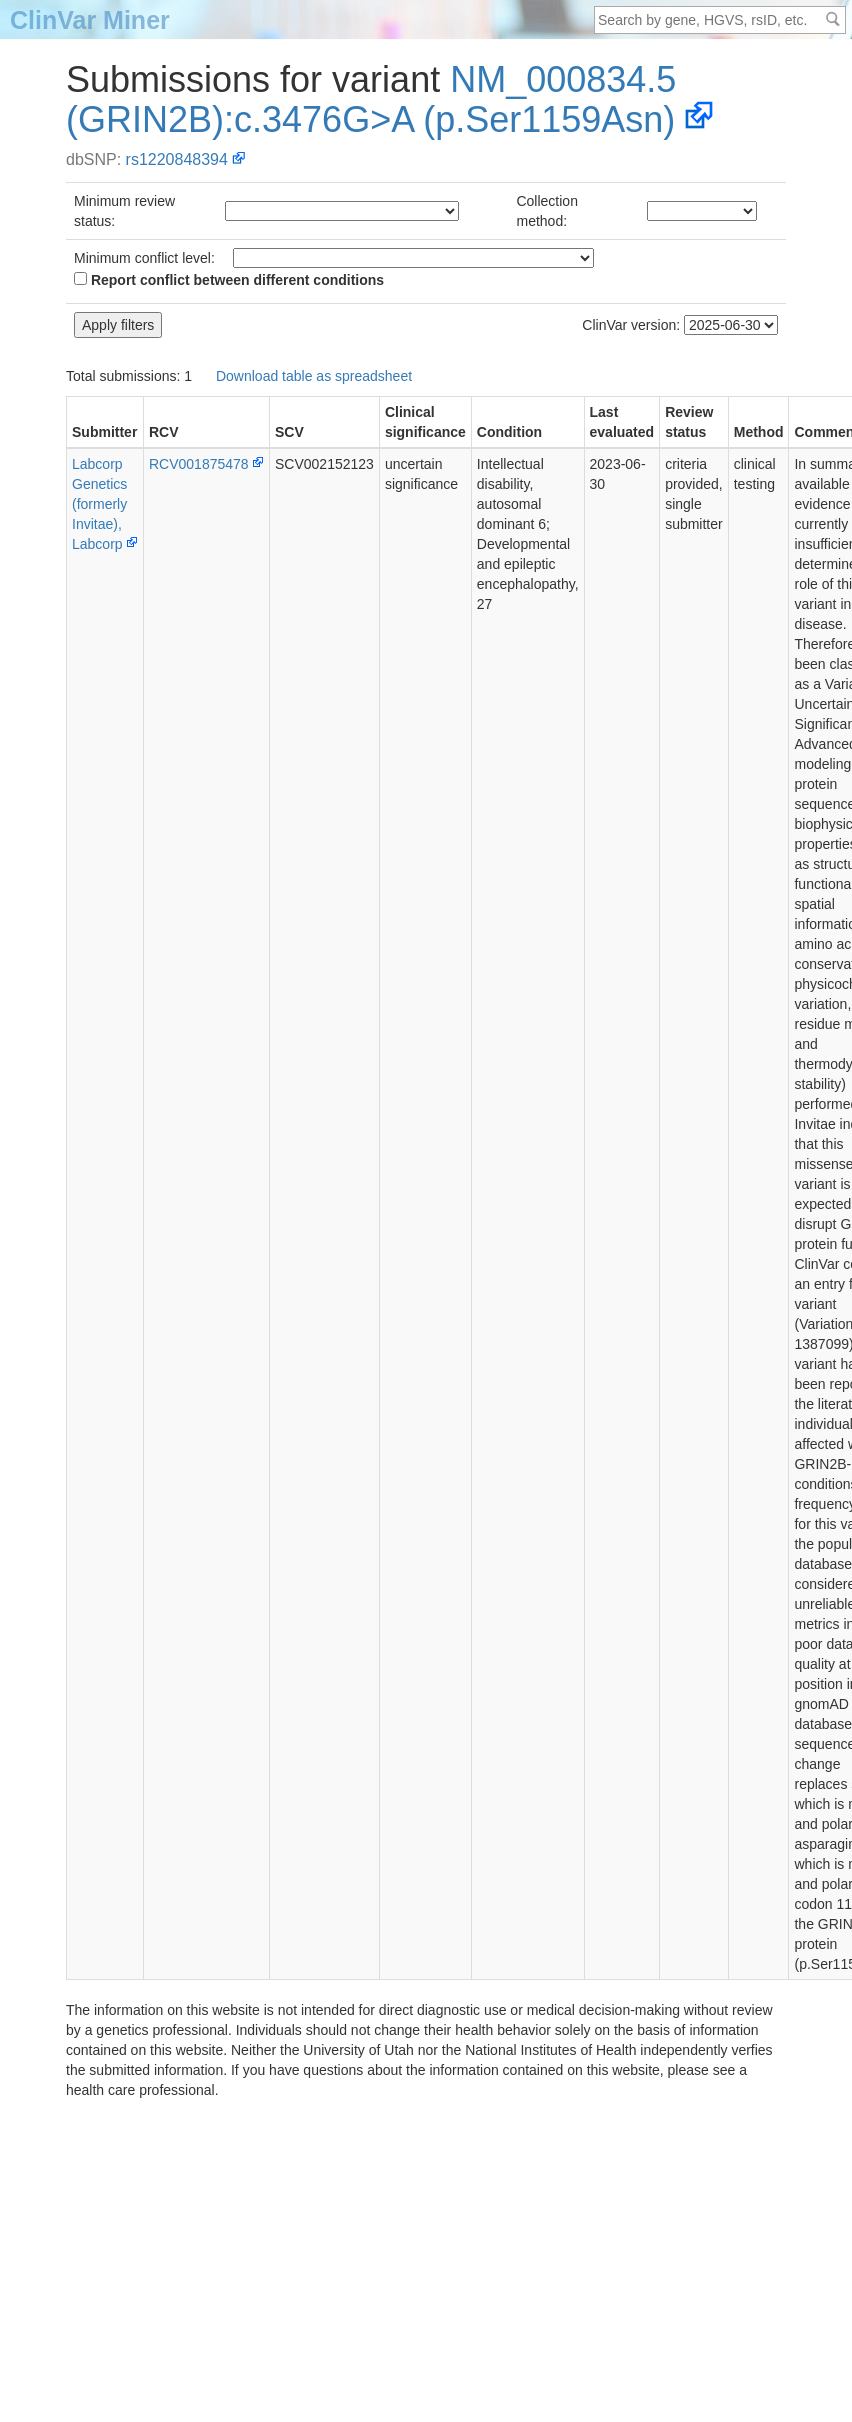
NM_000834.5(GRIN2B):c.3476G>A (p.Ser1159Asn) (371, 99)
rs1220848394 (177, 159)
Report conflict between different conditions (229, 280)
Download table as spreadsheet (314, 376)
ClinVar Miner (90, 20)
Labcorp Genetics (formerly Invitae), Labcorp (99, 504)
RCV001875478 (199, 464)
